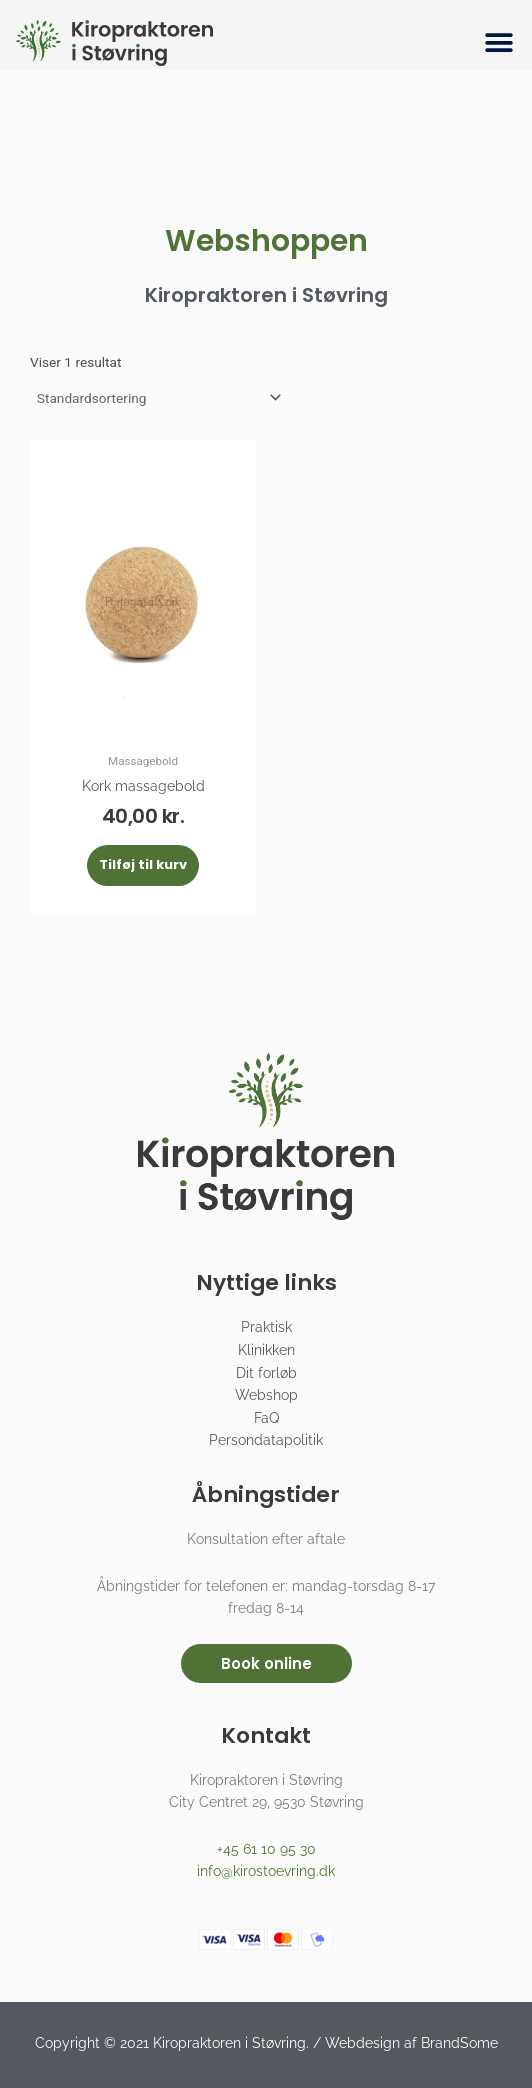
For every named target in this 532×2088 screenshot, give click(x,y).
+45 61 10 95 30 (266, 1849)
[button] (499, 43)
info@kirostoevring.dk (266, 1871)
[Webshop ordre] (158, 398)
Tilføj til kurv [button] (143, 864)
